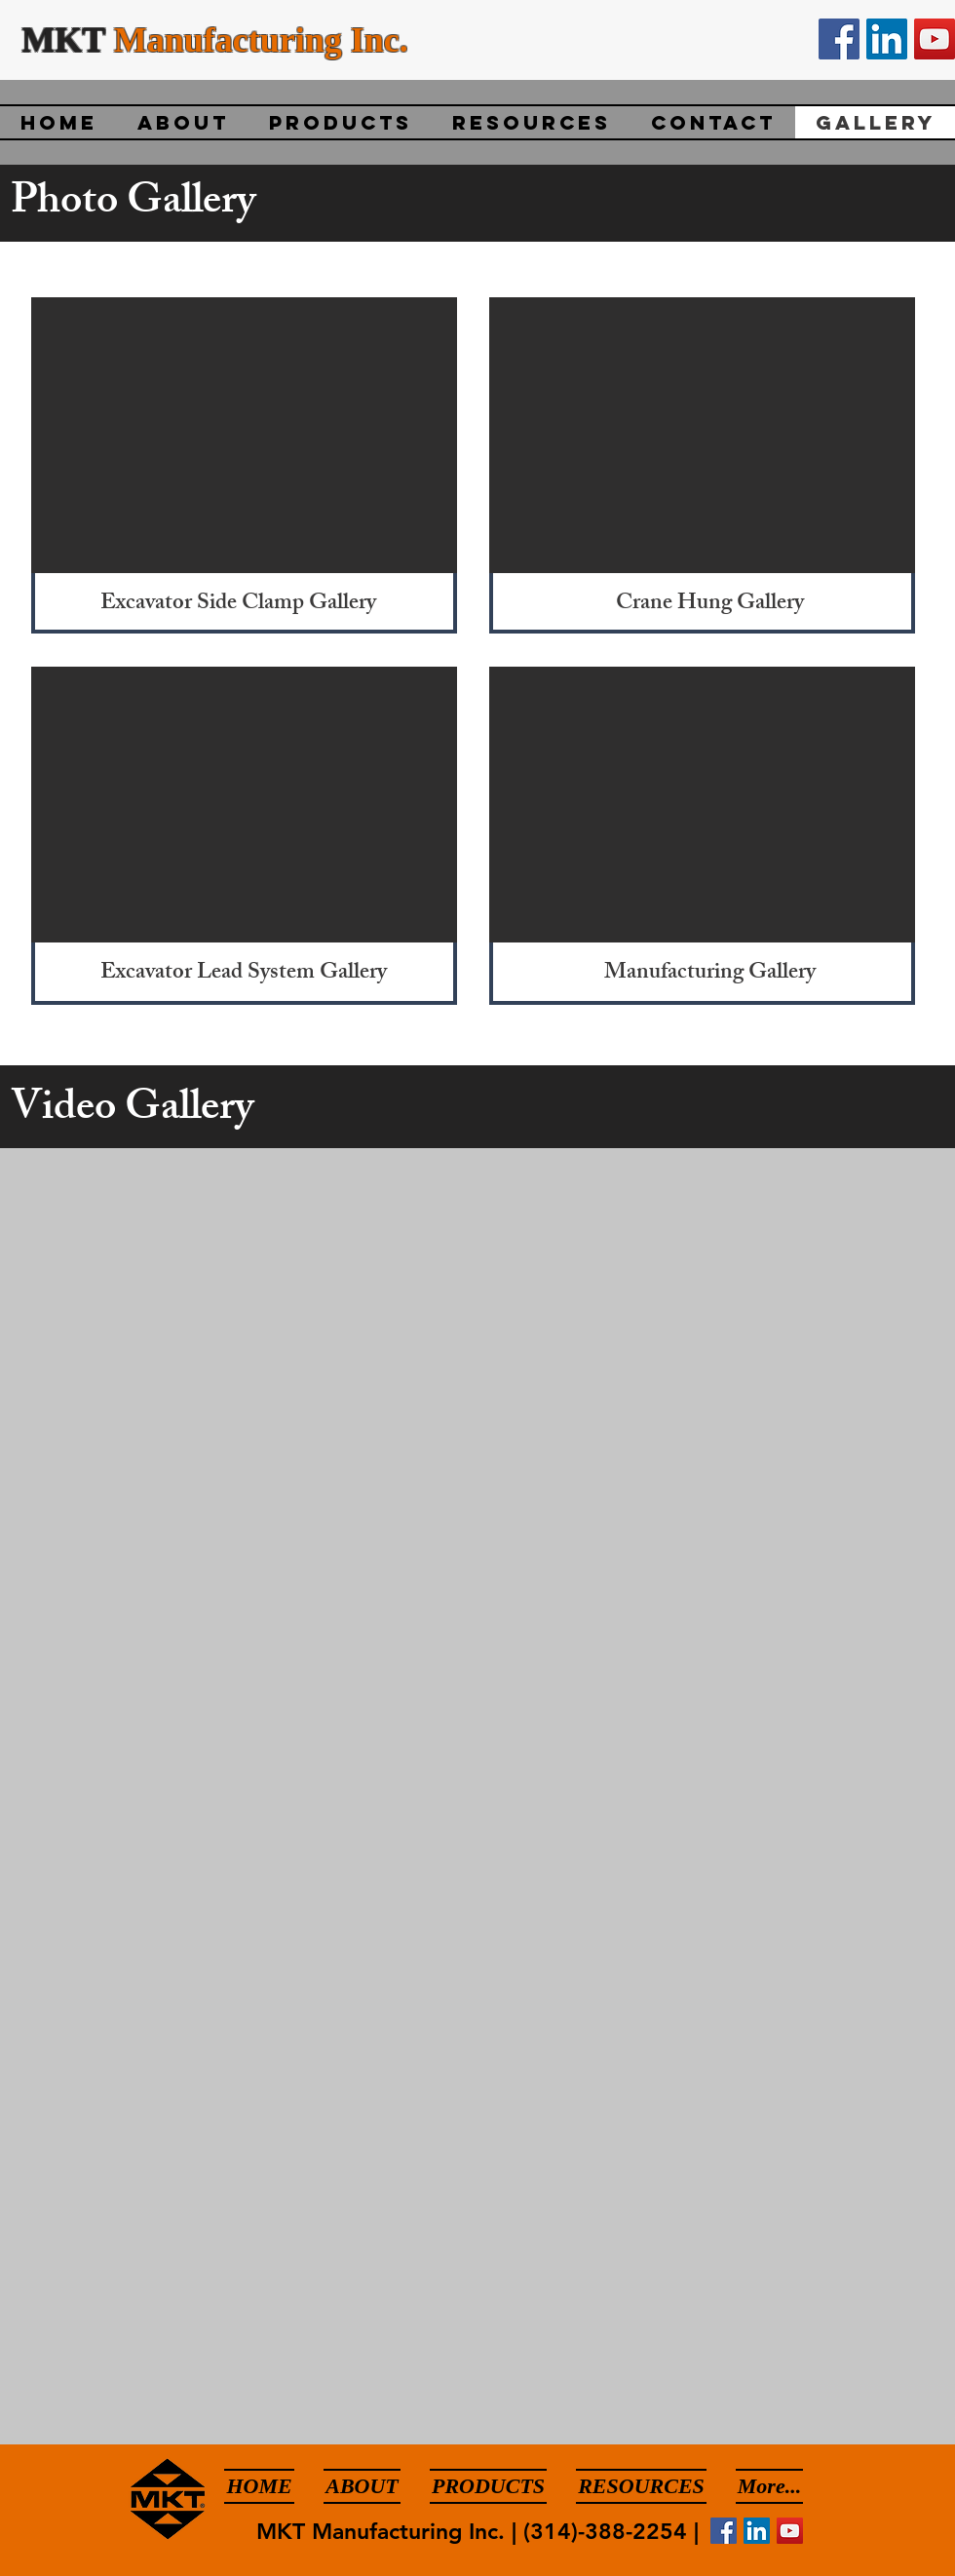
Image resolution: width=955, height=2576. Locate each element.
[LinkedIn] (886, 39)
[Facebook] (839, 39)
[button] (244, 435)
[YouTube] (934, 39)
